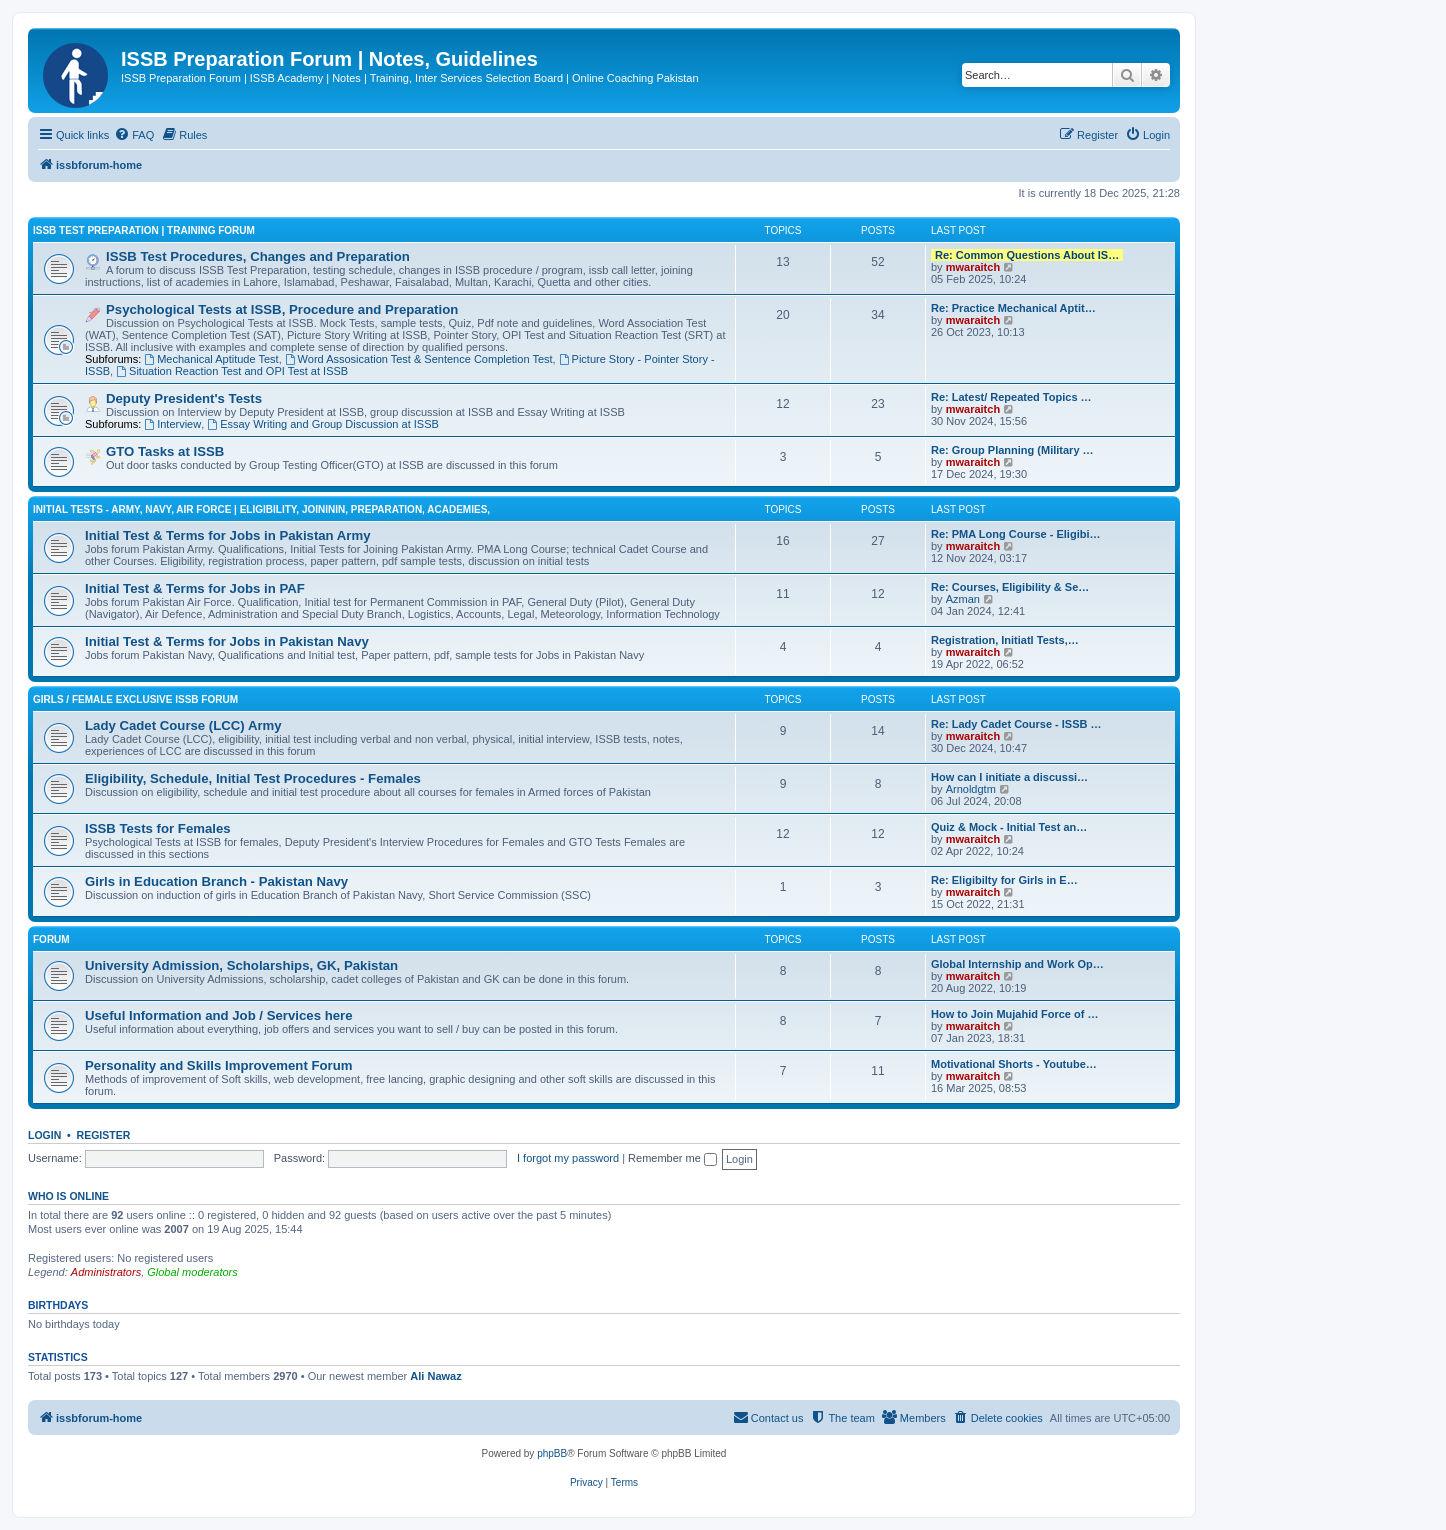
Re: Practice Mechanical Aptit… (1013, 308)
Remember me (672, 1158)
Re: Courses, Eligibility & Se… (1010, 587)
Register (104, 1135)
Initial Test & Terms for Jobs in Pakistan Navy (227, 641)
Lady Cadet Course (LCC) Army (183, 725)
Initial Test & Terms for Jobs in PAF (195, 588)
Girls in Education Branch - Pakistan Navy (216, 881)
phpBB (552, 1453)
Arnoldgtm (971, 789)
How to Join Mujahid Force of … (1014, 1014)
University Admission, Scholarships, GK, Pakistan (241, 965)
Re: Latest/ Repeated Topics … (1011, 397)
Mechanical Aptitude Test (211, 359)
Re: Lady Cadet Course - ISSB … (1016, 724)
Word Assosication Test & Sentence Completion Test (419, 359)
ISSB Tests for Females (158, 828)
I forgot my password (568, 1158)
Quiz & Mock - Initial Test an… (1009, 827)
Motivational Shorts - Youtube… (1014, 1064)
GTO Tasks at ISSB (165, 451)
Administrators (106, 1272)
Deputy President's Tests (184, 398)
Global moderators (192, 1272)
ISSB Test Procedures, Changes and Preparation (258, 256)
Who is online (68, 1196)
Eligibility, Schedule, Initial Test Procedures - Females (253, 778)
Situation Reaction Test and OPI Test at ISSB (232, 371)
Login (44, 1135)
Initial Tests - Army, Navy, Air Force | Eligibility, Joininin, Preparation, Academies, (261, 509)
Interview (172, 424)
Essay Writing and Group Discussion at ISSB (323, 424)
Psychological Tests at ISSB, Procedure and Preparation (282, 309)
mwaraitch (973, 267)
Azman (963, 599)
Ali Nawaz (435, 1376)
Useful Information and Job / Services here (219, 1015)
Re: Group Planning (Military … (1012, 450)
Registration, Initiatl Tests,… (1005, 640)
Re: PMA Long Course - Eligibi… (1015, 534)
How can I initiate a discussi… (1009, 777)
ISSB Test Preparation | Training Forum (144, 230)
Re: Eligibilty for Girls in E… (1004, 880)
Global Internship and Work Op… (1017, 964)
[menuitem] (134, 135)
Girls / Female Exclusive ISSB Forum (135, 699)
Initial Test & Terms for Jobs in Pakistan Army (228, 535)
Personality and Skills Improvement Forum (219, 1065)
